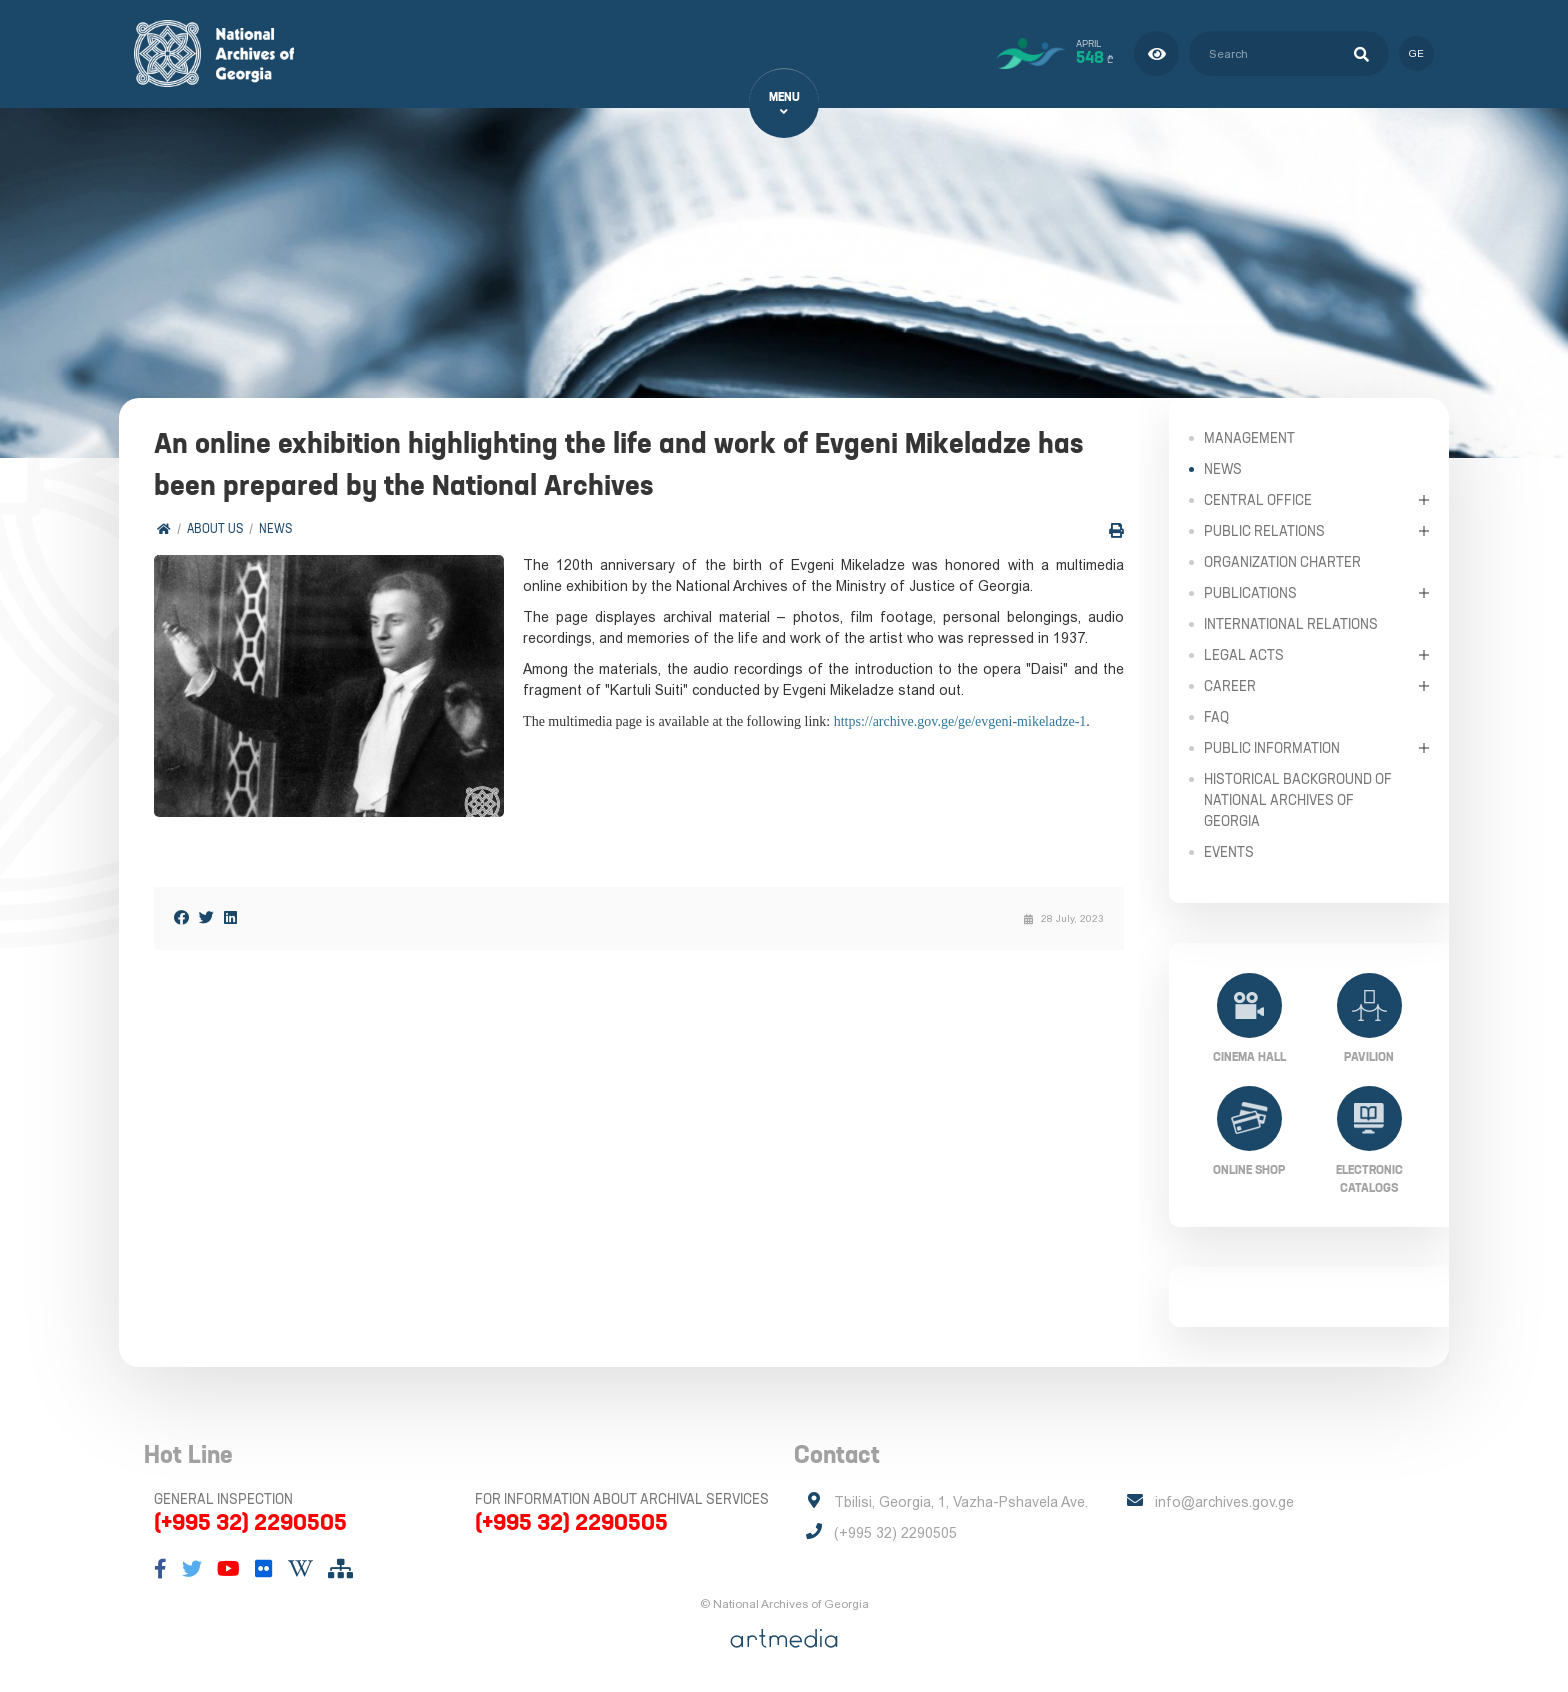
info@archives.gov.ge (1224, 1502)
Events (1229, 851)
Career (1230, 685)
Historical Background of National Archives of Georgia (1298, 799)
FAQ (1216, 716)
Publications (1250, 592)
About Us (215, 529)
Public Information (1272, 747)
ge (1416, 53)
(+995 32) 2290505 (250, 1522)
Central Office (1258, 499)
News (275, 529)
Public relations (1264, 530)
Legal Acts (1244, 654)
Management (1249, 437)
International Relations (1291, 623)
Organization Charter (1282, 561)
